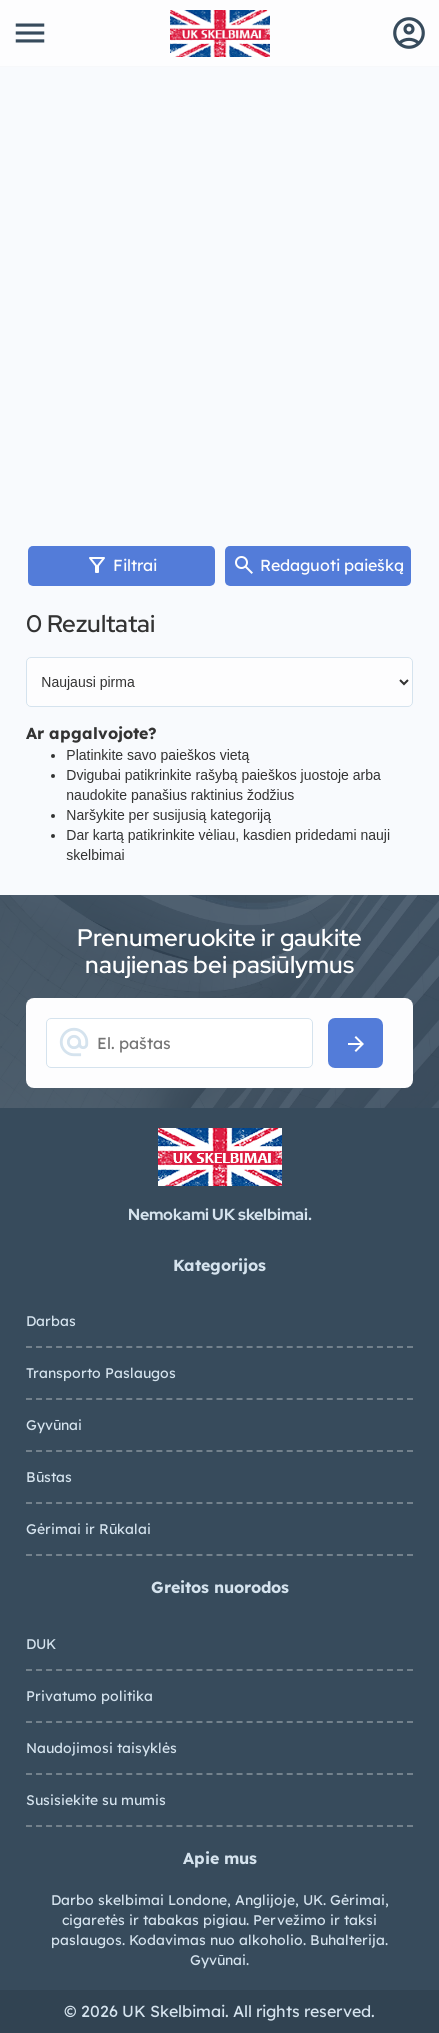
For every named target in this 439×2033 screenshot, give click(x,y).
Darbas (51, 1321)
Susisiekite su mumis (96, 1800)
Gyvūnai (54, 1425)
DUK (41, 1644)
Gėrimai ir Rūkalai (88, 1529)
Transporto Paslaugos (101, 1373)
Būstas (49, 1477)
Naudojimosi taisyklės (101, 1748)
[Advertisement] (219, 296)
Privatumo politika (89, 1696)
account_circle (409, 33)
